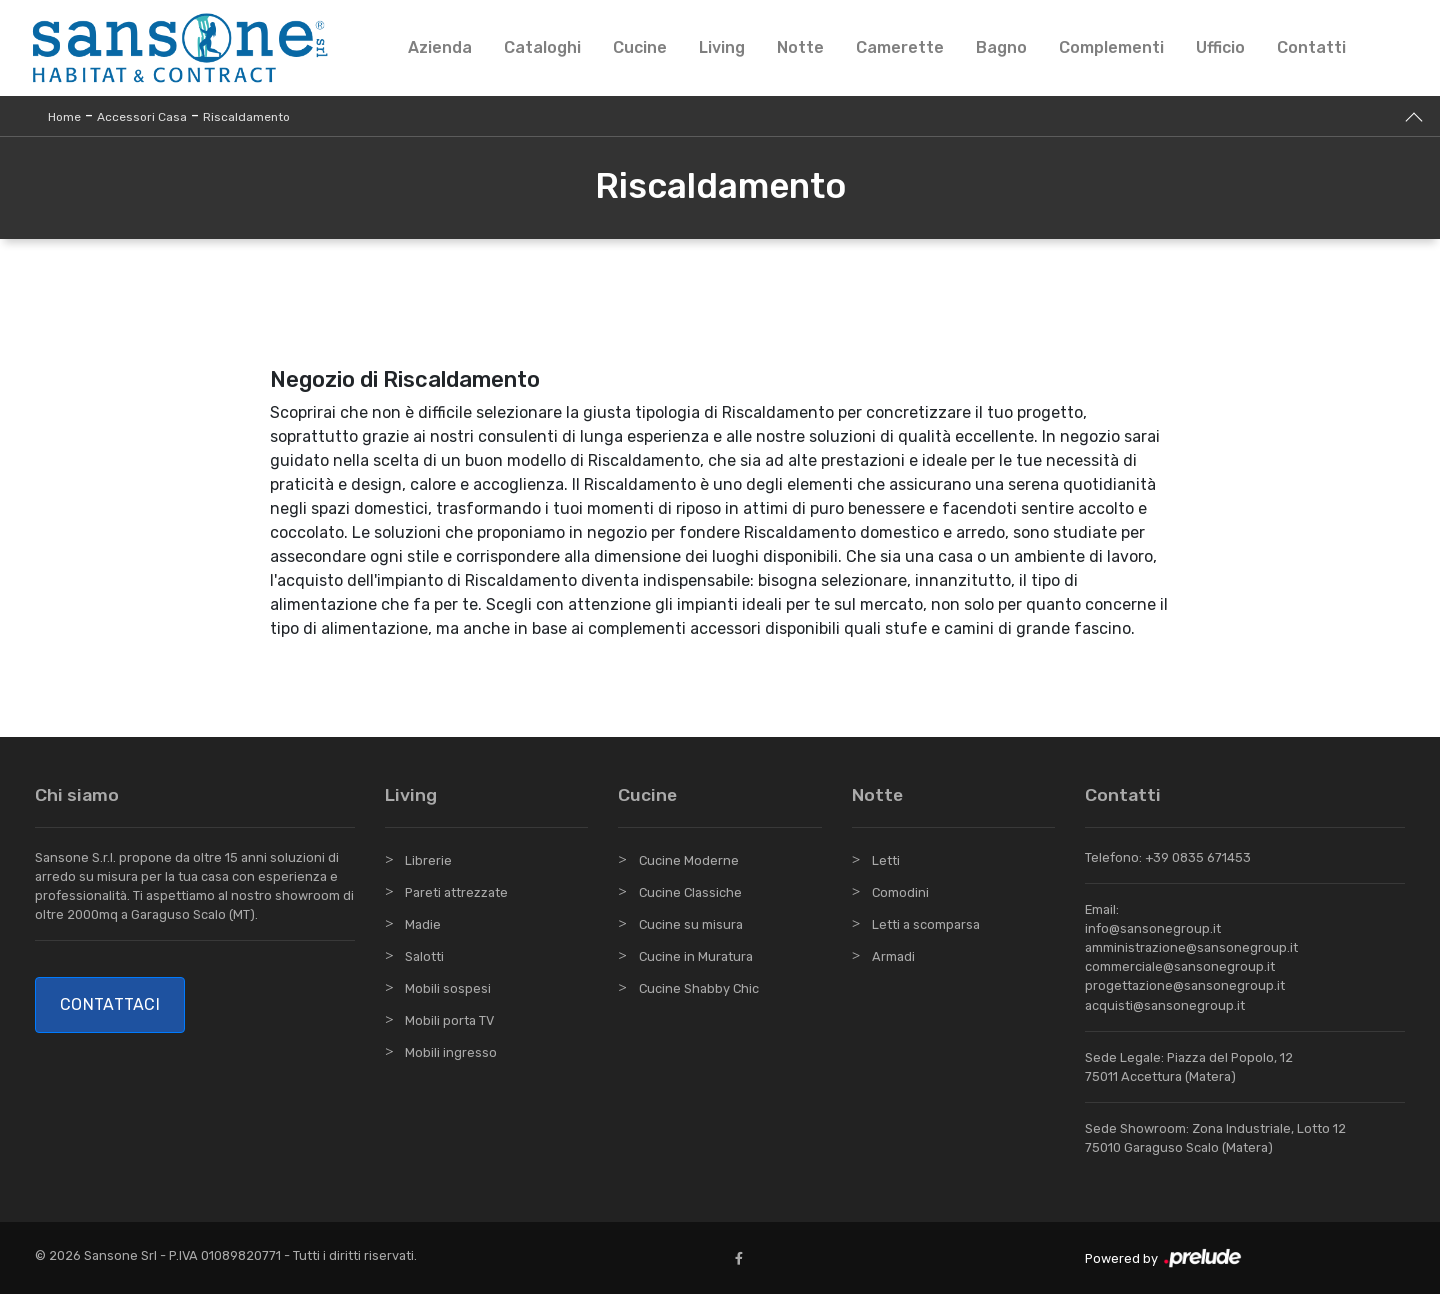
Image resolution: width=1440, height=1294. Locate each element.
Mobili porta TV (449, 1020)
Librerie (428, 860)
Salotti (424, 956)
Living (722, 47)
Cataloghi (542, 47)
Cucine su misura (691, 924)
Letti (886, 860)
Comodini (900, 892)
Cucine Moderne (689, 860)
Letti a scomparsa (926, 924)
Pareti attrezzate (456, 892)
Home (64, 117)
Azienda (440, 47)
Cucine (640, 47)
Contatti (1311, 47)
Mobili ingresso (451, 1052)
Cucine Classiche (690, 892)
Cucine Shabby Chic (699, 988)
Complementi (1111, 47)
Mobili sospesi (448, 988)
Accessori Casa (142, 117)
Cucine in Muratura (696, 956)
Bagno (1001, 47)
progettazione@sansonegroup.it (1185, 985)
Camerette (900, 47)
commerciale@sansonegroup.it (1180, 966)
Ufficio (1220, 47)
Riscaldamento (246, 117)
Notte (800, 47)
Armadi (893, 956)
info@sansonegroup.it (1153, 928)
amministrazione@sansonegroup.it (1191, 947)
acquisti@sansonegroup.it (1165, 1005)
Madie (423, 924)
